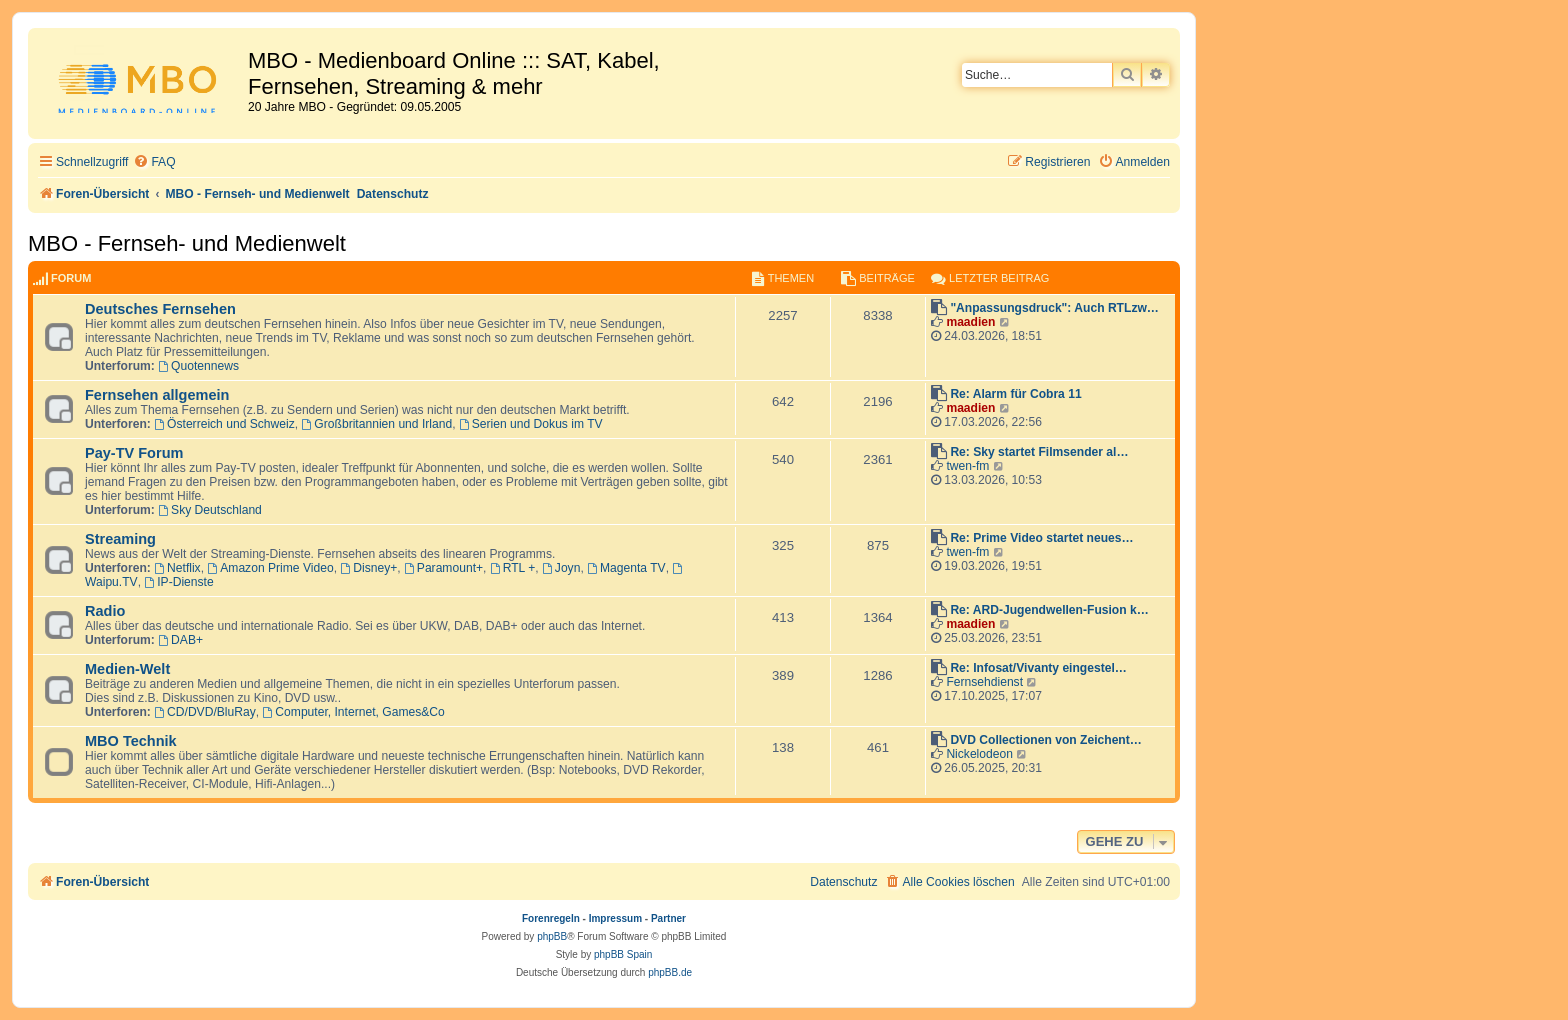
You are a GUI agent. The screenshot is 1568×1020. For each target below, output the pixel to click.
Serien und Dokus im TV (531, 424)
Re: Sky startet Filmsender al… (1039, 452)
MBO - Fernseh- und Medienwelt (187, 243)
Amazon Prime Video (270, 568)
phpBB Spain (623, 954)
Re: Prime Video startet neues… (1041, 538)
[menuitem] (154, 162)
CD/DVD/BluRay (205, 712)
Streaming (120, 539)
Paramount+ (443, 568)
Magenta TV (626, 568)
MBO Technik (131, 741)
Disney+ (368, 568)
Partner (668, 918)
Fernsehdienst (984, 682)
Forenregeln (551, 918)
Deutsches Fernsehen (160, 309)
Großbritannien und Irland (377, 424)
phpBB (552, 936)
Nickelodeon (979, 754)
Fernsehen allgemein (157, 395)
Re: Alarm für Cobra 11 (1015, 394)
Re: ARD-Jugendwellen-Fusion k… (1049, 610)
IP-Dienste (178, 582)
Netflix (177, 568)
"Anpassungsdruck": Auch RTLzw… (1054, 308)
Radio (105, 611)
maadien (970, 322)
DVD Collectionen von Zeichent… (1046, 740)
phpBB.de (670, 972)
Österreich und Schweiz (224, 424)
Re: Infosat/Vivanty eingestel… (1038, 668)
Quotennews (198, 366)
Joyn (561, 568)
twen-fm (967, 466)
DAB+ (180, 640)
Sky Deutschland (210, 510)
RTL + (512, 568)
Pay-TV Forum (134, 453)
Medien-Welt (127, 669)
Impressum (615, 918)
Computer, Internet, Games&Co (354, 712)
